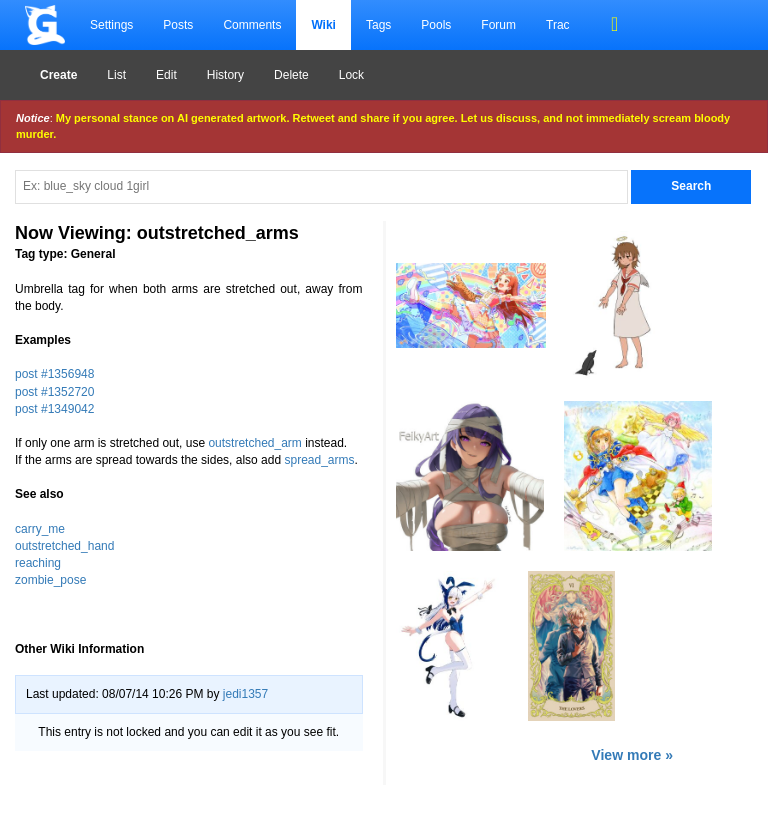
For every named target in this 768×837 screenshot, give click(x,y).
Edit (166, 75)
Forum (498, 25)
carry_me (40, 529)
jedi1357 (245, 694)
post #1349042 (54, 409)
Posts (178, 25)
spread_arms (319, 460)
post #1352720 (54, 392)
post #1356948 (54, 374)
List (116, 75)
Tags (378, 25)
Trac (558, 25)
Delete (291, 75)
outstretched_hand (64, 546)
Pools (436, 25)
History (225, 75)
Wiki (323, 25)
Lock (351, 75)
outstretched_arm (254, 443)
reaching (38, 563)
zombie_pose (50, 580)
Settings (111, 25)
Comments (252, 25)
